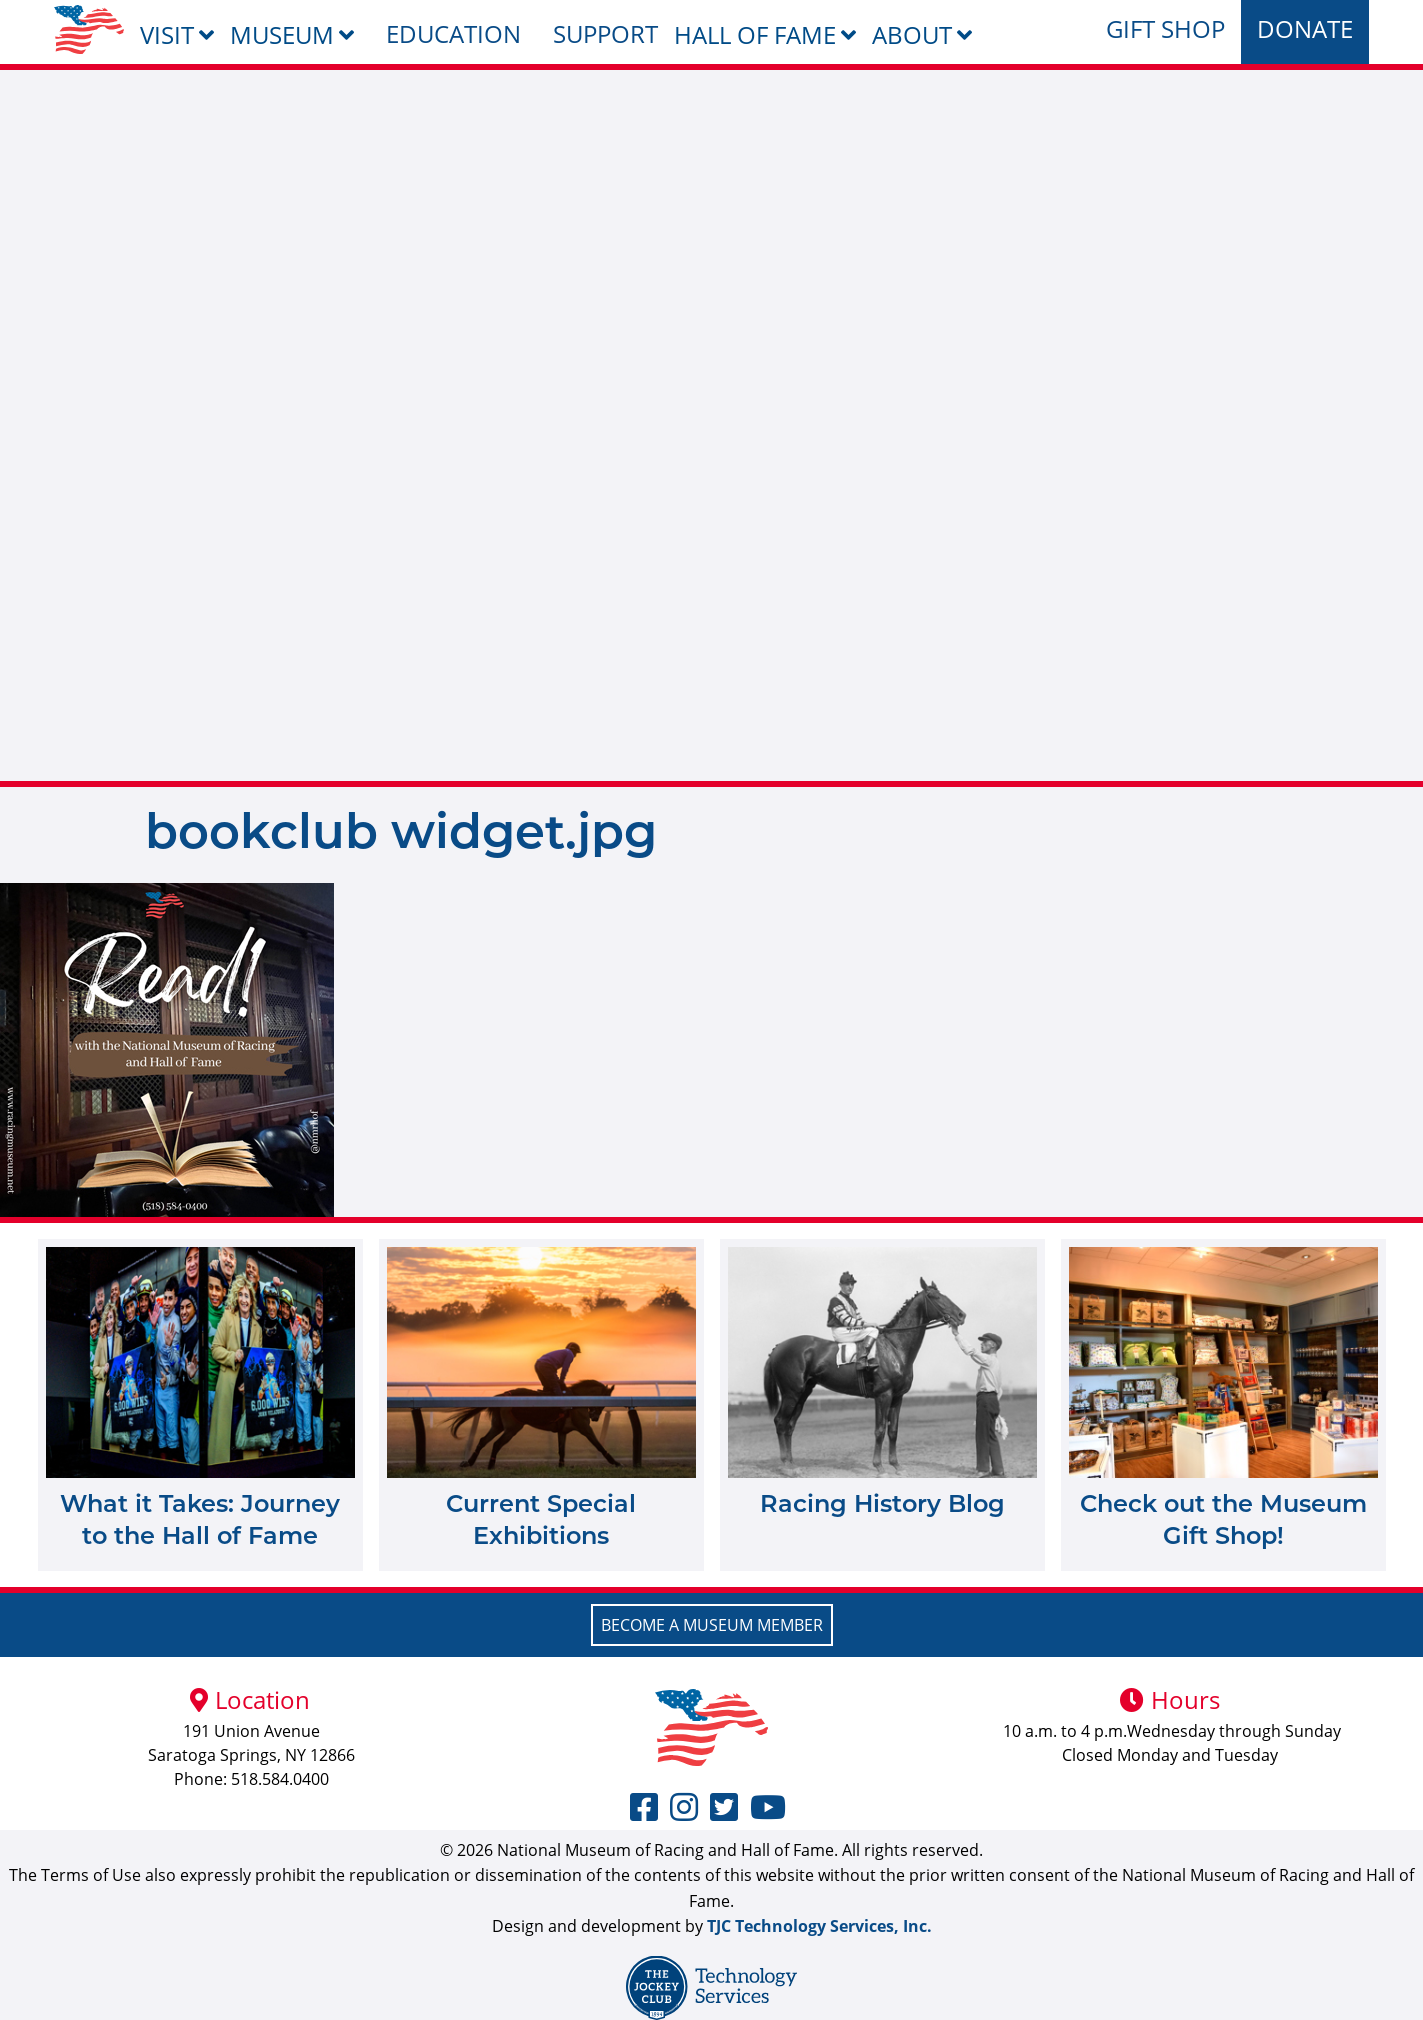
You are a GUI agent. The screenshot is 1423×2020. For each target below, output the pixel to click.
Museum (282, 34)
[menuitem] (89, 29)
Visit (167, 34)
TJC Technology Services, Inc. (819, 1926)
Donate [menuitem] (1305, 28)
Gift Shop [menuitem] (1165, 28)
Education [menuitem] (453, 33)
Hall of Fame (755, 34)
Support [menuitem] (605, 33)
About (912, 34)
